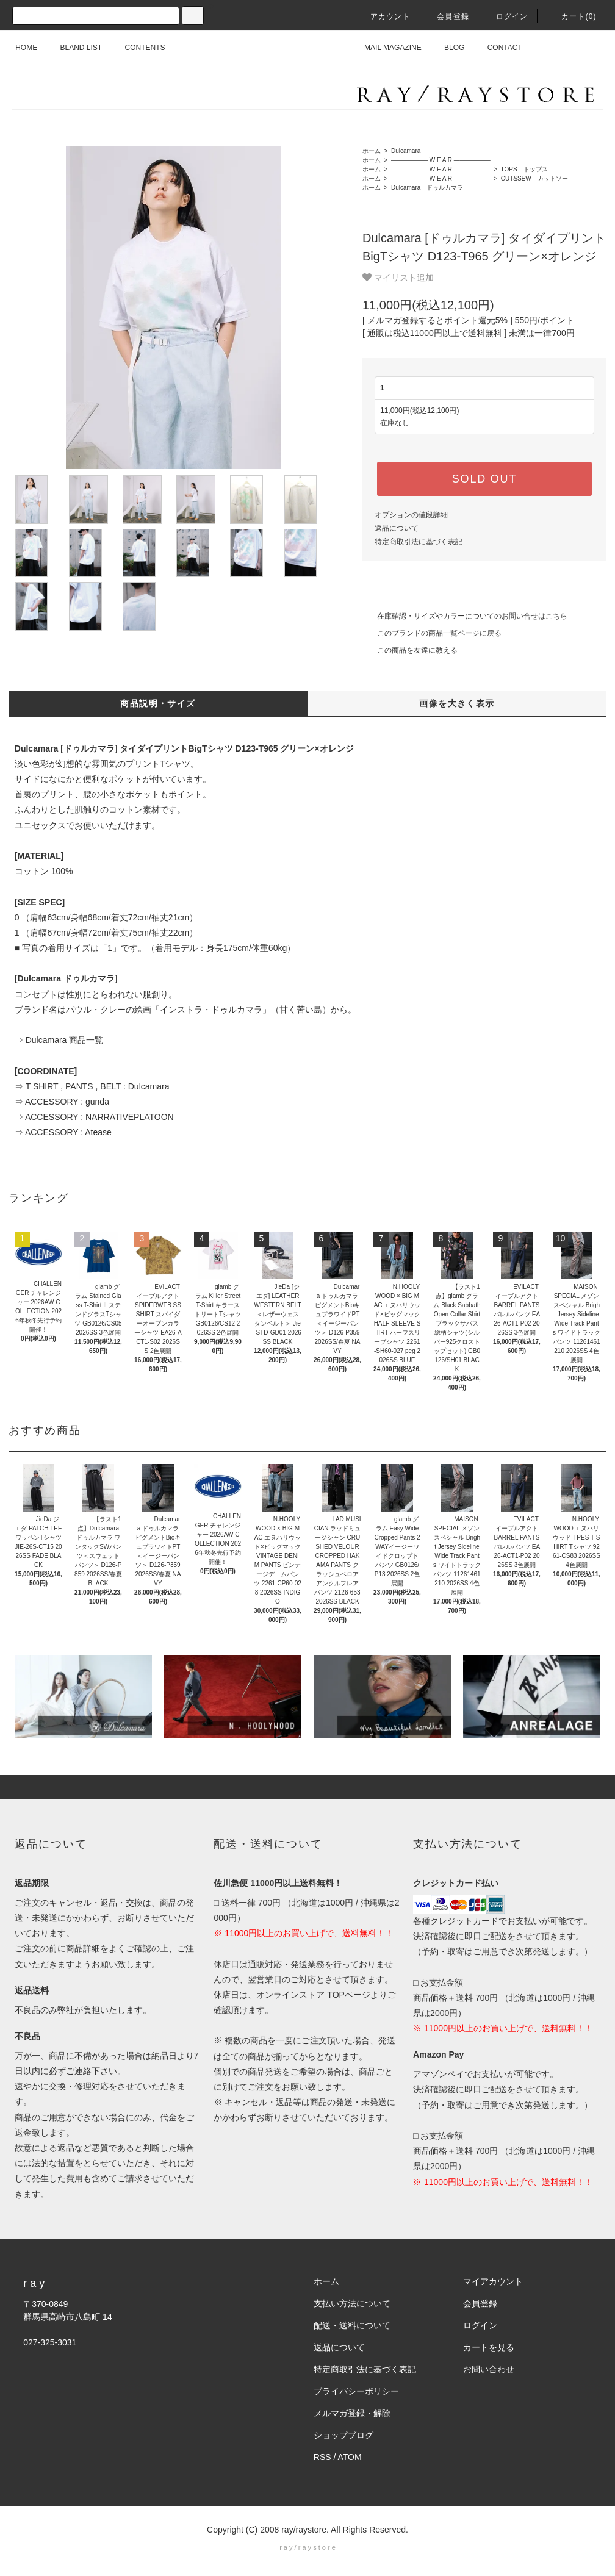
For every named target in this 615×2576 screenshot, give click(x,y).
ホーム (371, 151)
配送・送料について (352, 2325)
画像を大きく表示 (456, 703)
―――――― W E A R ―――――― (440, 160)
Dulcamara (404, 151)
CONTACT (497, 47)
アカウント (383, 16)
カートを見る (488, 2347)
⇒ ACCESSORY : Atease (63, 1132)
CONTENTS (137, 47)
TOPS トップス (523, 169)
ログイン (504, 16)
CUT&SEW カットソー (533, 178)
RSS (322, 2457)
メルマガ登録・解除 (352, 2413)
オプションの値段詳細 (411, 515)
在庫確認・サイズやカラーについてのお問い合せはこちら (464, 616)
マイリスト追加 (398, 277)
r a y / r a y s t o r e (307, 2547)
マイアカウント (493, 2281)
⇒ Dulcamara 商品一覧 (59, 1040)
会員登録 (445, 16)
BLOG (447, 47)
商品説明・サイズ (157, 703)
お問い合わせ (488, 2369)
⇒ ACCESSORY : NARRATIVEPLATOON (94, 1117)
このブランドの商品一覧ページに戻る (432, 633)
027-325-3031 (49, 2342)
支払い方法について (352, 2303)
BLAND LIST (74, 47)
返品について (397, 528)
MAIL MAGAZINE (386, 47)
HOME (26, 47)
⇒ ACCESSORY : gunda (62, 1102)
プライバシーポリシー (356, 2391)
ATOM (350, 2457)
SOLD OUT (484, 479)
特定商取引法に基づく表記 (418, 541)
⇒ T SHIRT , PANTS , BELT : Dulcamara (92, 1086)
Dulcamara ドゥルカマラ (426, 187)
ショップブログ (343, 2435)
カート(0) (572, 16)
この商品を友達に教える (410, 650)
